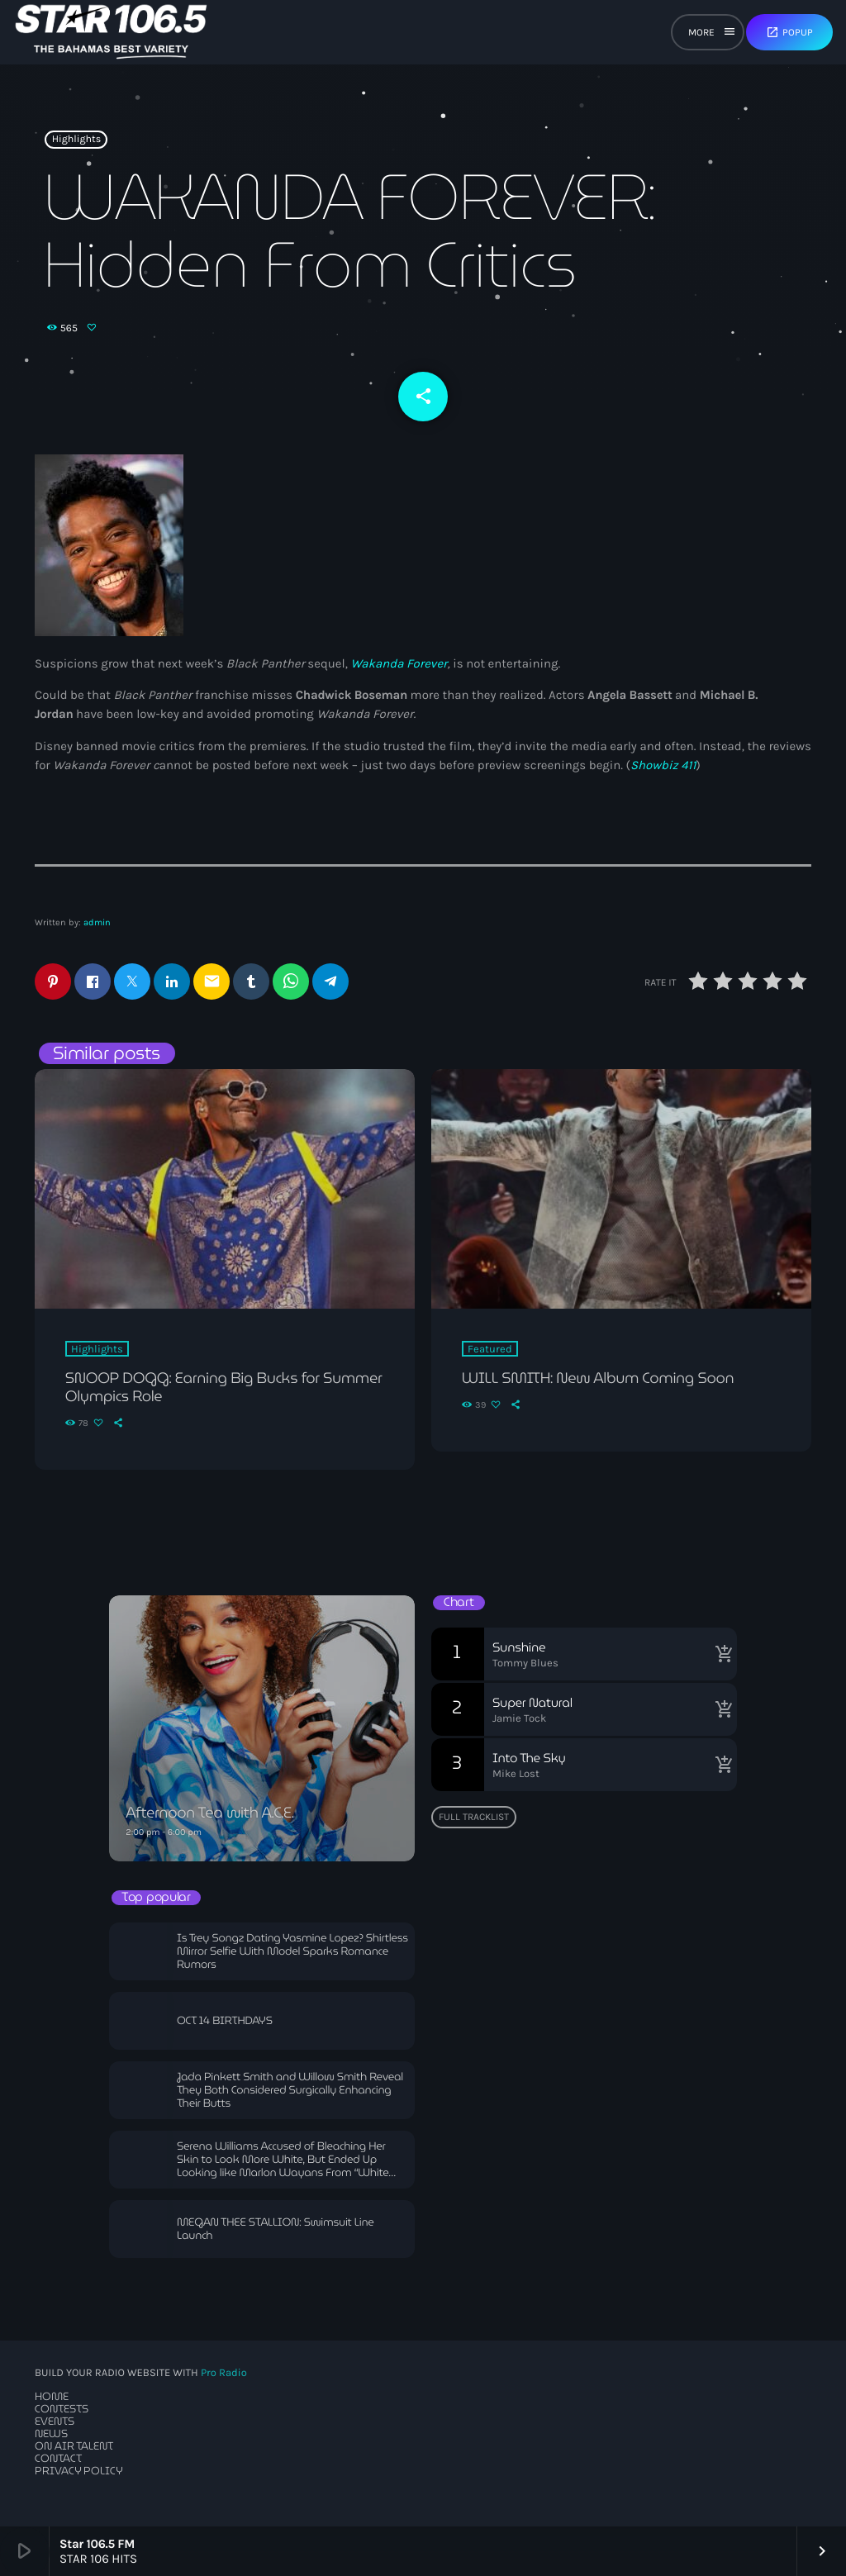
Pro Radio (224, 2373)
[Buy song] (720, 1654)
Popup (789, 32)
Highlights (76, 139)
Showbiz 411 (663, 765)
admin (97, 922)
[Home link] (111, 32)
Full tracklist (474, 1817)
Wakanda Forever (398, 663)
